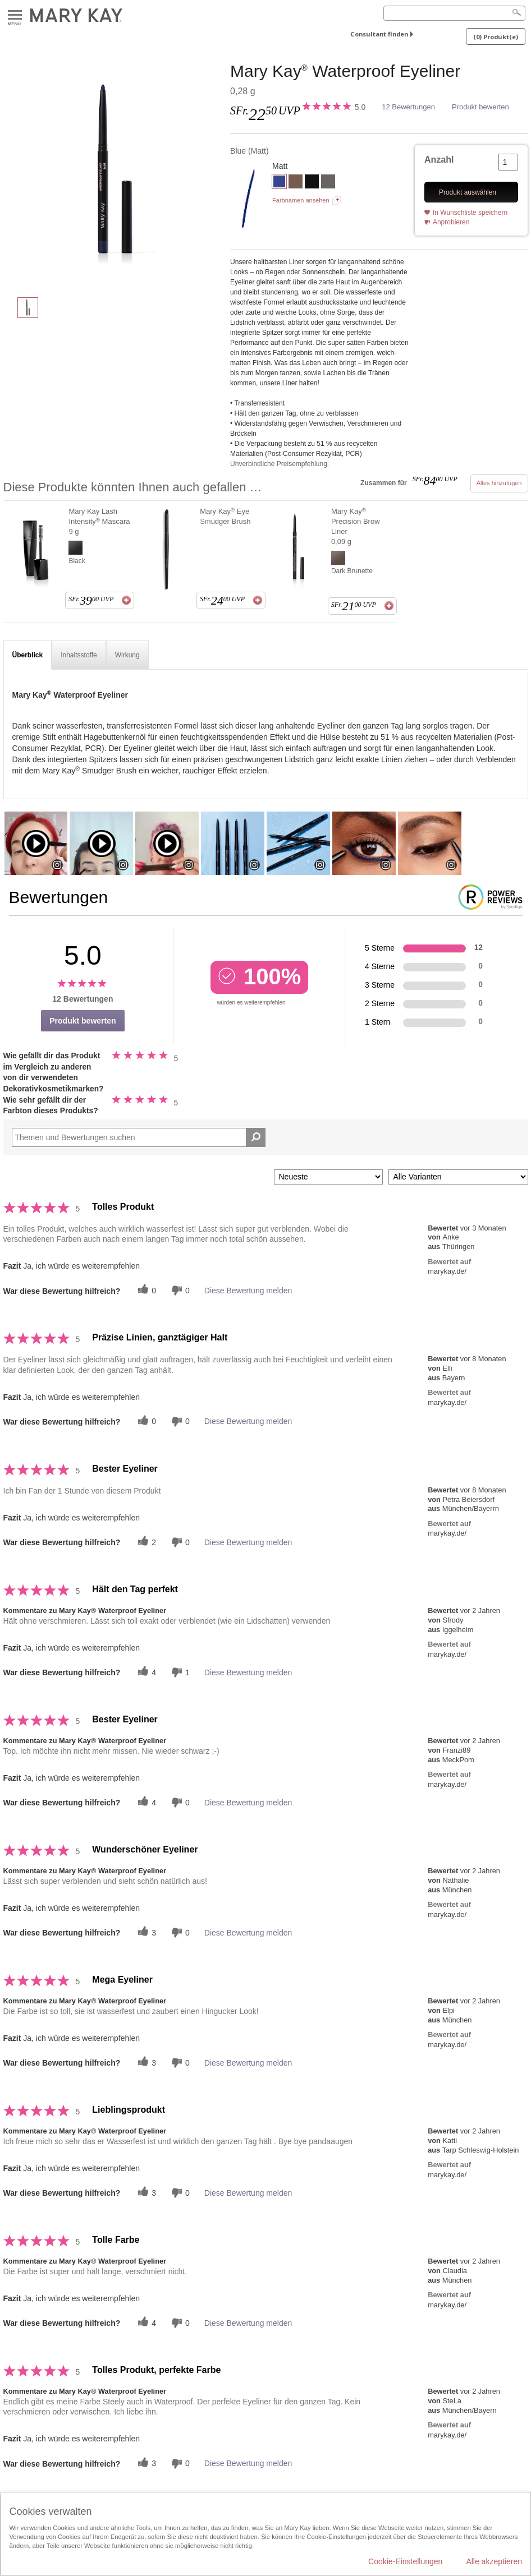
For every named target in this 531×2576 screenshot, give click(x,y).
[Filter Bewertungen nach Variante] (458, 1177)
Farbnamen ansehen (300, 200)
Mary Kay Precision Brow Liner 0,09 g (355, 526)
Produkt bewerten (480, 107)
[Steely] (328, 182)
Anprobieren (451, 222)
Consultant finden (379, 34)
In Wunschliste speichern (470, 212)
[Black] (312, 182)
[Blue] (113, 174)
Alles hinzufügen (499, 483)
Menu (15, 15)
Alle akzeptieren (494, 2561)
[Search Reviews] (139, 1137)
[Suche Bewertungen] (256, 1137)
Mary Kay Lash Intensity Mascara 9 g (99, 521)
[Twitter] (145, 1290)
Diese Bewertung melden (248, 1290)
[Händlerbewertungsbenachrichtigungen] (179, 1290)
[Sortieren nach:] (328, 1177)
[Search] (454, 13)
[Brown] (296, 182)
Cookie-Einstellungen (405, 2561)
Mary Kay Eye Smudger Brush (225, 516)
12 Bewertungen (408, 107)
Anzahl (439, 159)
